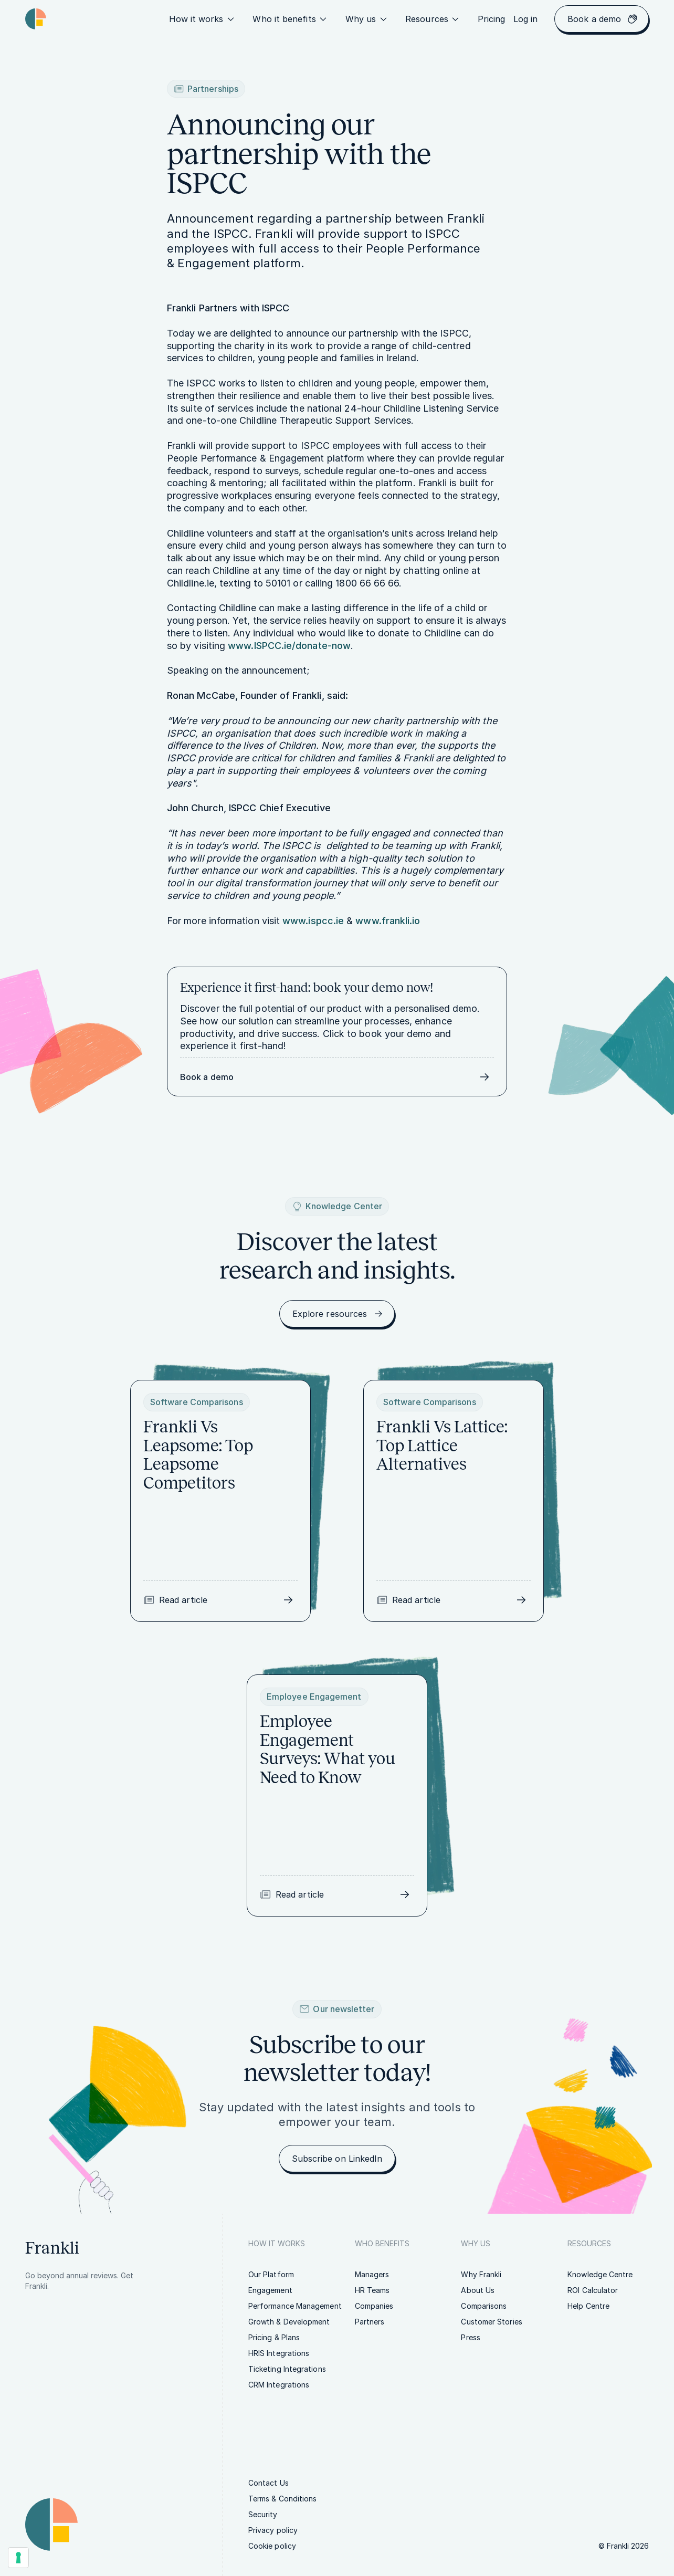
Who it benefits (290, 19)
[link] (492, 19)
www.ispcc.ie (313, 920)
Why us (366, 19)
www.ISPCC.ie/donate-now (289, 645)
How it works (202, 19)
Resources (433, 19)
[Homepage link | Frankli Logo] (35, 18)
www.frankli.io (387, 920)
